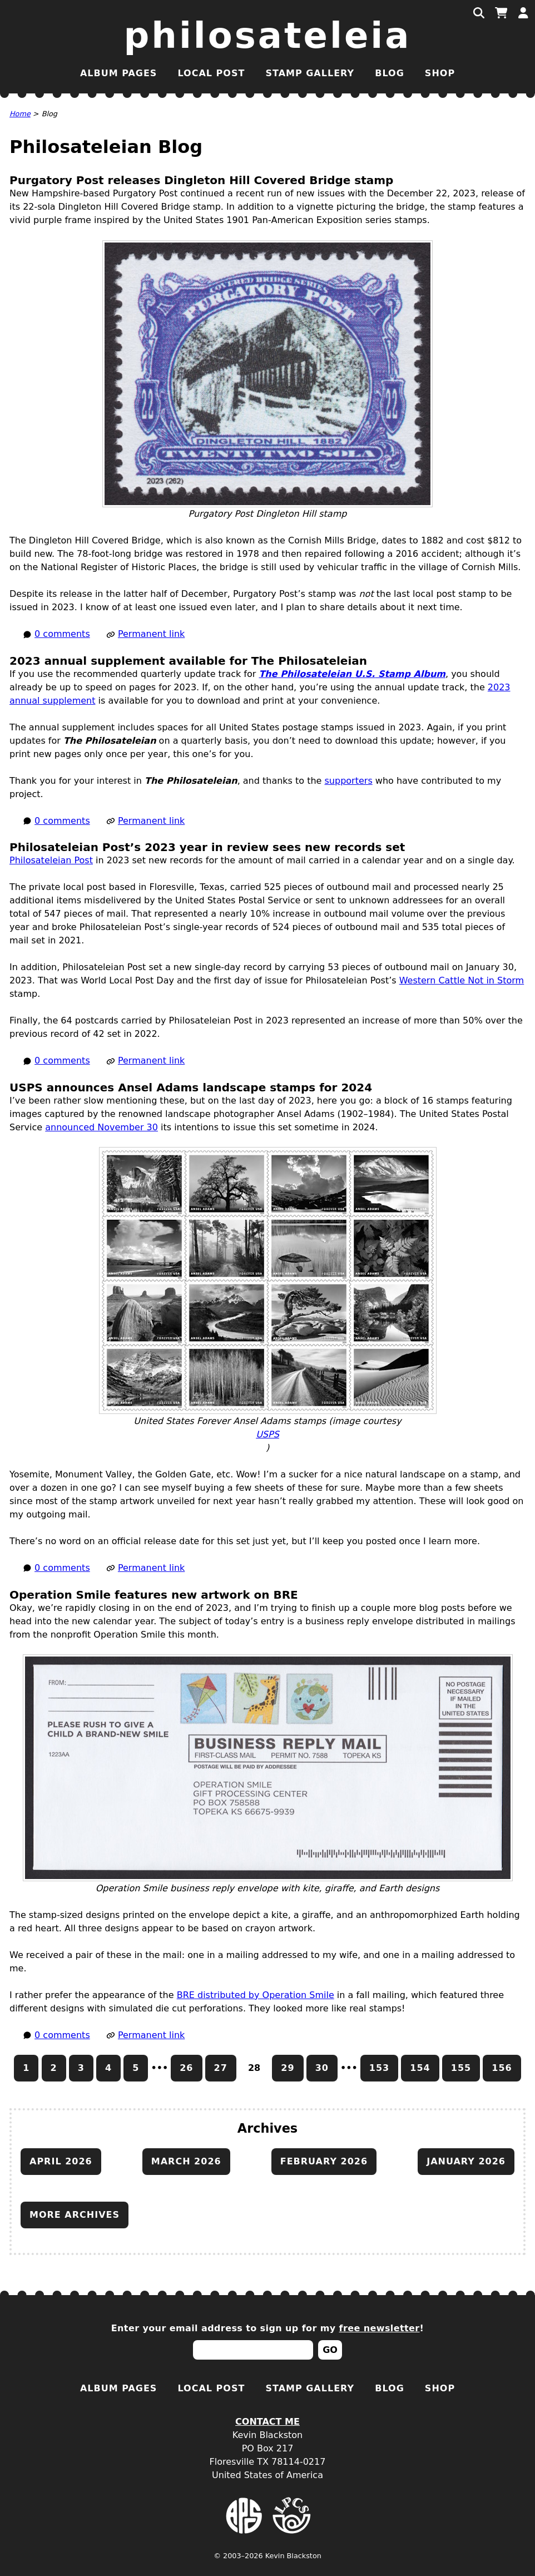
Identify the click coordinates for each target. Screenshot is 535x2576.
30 (322, 2068)
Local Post (211, 73)
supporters (349, 780)
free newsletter (379, 2328)
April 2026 (60, 2161)
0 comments (62, 634)
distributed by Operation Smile (255, 1995)
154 (420, 2068)
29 (287, 2068)
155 (461, 2068)
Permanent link (151, 634)
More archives (74, 2214)
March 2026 (186, 2161)
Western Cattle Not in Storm (461, 980)
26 (186, 2068)
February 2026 (324, 2161)
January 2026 (466, 2161)
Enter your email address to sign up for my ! (267, 2328)
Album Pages (118, 73)
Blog (389, 73)
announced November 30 (101, 1127)
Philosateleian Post (51, 860)
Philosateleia (268, 35)
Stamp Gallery (309, 73)
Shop (440, 73)
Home (20, 114)
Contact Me (267, 2421)
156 (502, 2068)
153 (379, 2068)
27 (220, 2068)
